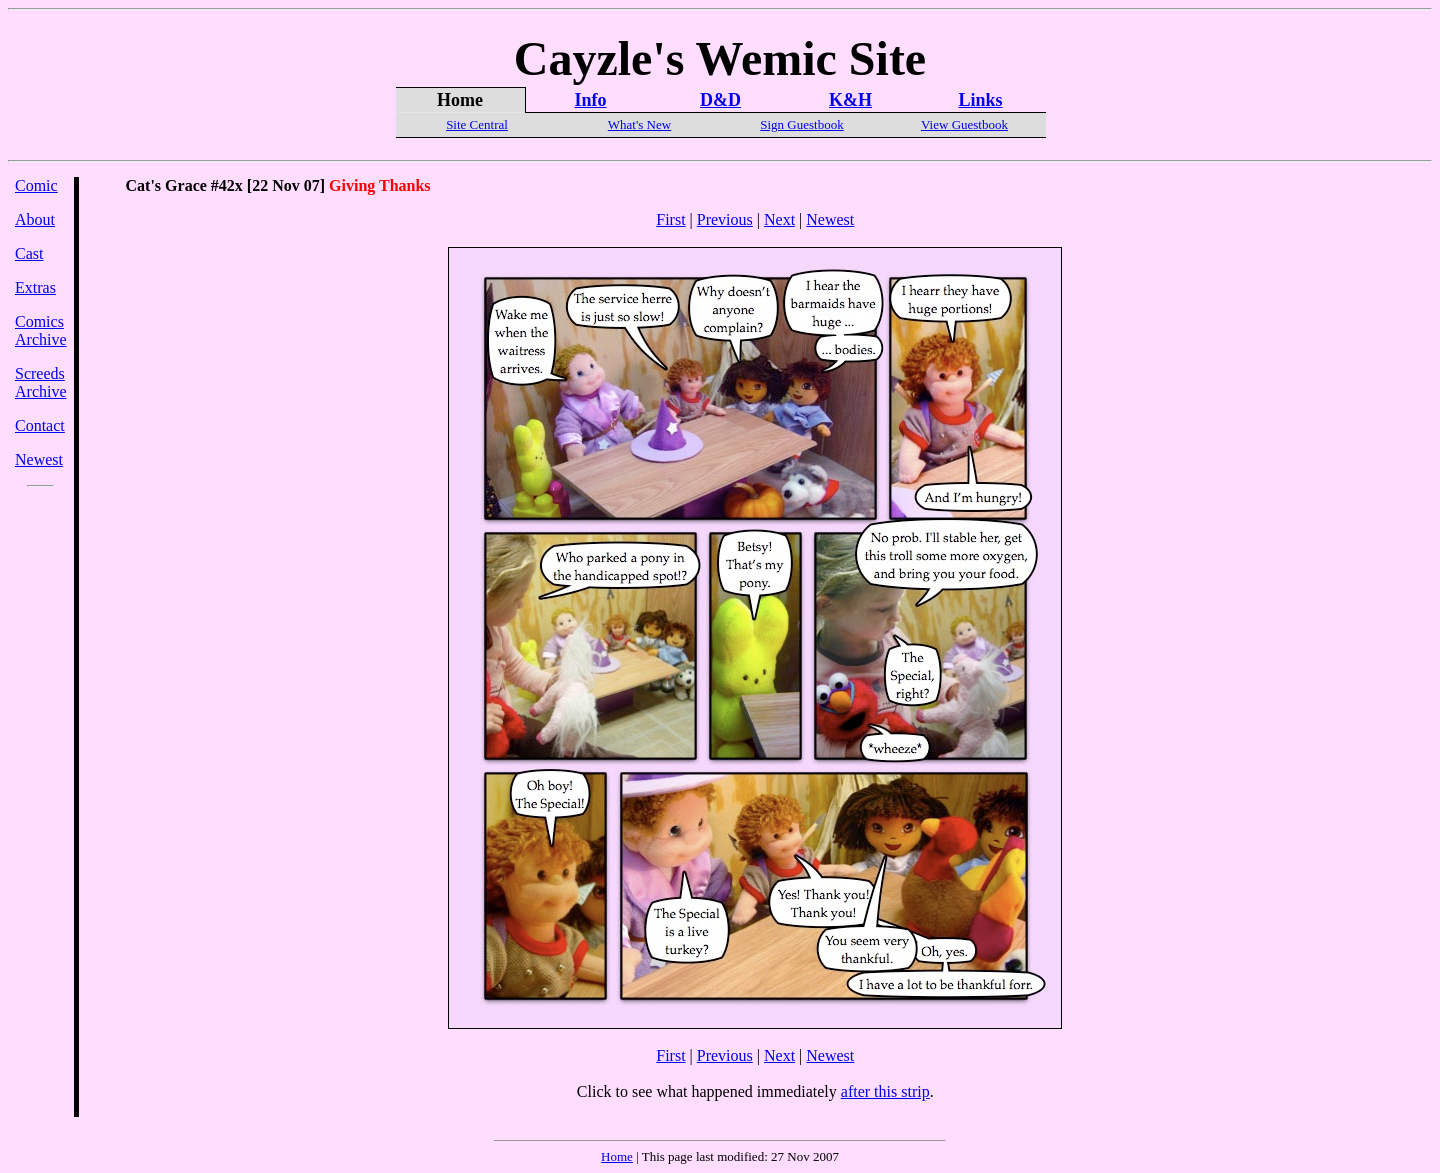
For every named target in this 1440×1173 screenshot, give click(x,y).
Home (617, 1156)
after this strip (885, 1091)
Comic (36, 185)
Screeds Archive (41, 382)
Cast (29, 253)
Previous (725, 219)
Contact (40, 425)
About (35, 219)
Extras (35, 287)
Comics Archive (41, 330)
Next (779, 219)
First (670, 219)
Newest (39, 459)
